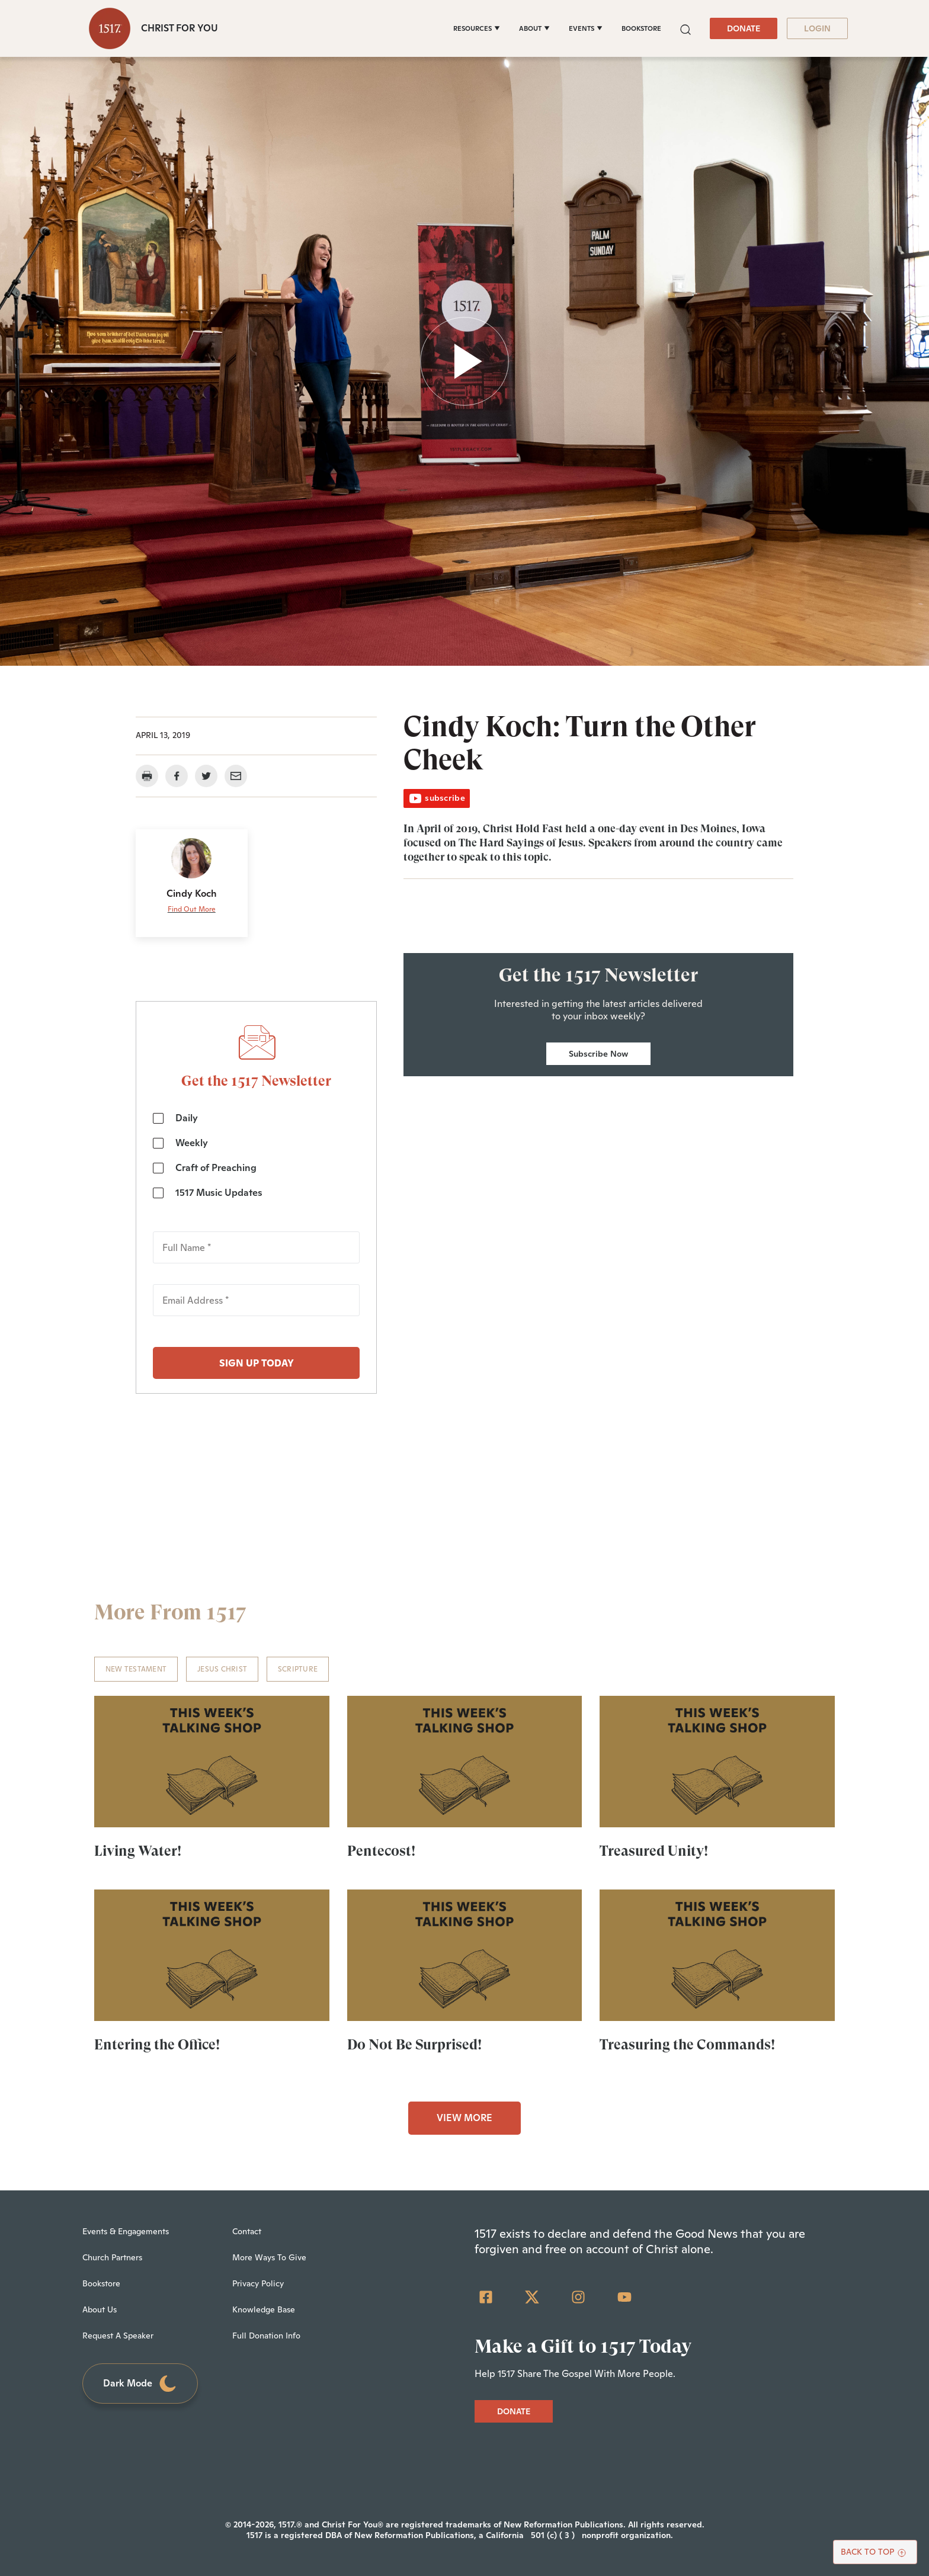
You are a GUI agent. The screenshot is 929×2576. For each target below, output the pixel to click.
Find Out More (192, 909)
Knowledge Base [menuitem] (263, 2309)
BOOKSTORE (641, 28)
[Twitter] (532, 2297)
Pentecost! (381, 1851)
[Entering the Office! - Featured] (211, 1955)
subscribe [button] (436, 798)
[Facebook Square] (486, 2297)
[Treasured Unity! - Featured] (717, 1761)
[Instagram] (578, 2297)
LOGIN (817, 28)
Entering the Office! (157, 2044)
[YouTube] (624, 2297)
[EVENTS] (585, 28)
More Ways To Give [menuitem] (269, 2257)
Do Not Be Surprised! (414, 2044)
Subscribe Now (598, 1053)
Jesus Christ (222, 1669)
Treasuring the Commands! (687, 2044)
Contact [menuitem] (246, 2231)
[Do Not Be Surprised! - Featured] (464, 1955)
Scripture (298, 1669)
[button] (685, 28)
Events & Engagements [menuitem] (125, 2231)
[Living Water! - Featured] (211, 1761)
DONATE (743, 28)
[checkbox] (256, 1155)
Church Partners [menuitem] (112, 2257)
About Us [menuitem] (99, 2309)
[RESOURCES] (477, 28)
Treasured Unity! (654, 1851)
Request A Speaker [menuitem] (117, 2335)
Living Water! (137, 1851)
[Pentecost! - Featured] (464, 1761)
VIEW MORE (464, 2118)
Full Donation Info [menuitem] (266, 2335)
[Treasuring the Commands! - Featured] (717, 1955)
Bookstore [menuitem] (101, 2283)
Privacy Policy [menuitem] (258, 2283)
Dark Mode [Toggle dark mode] (140, 2383)
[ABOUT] (534, 28)
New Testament (135, 1669)
